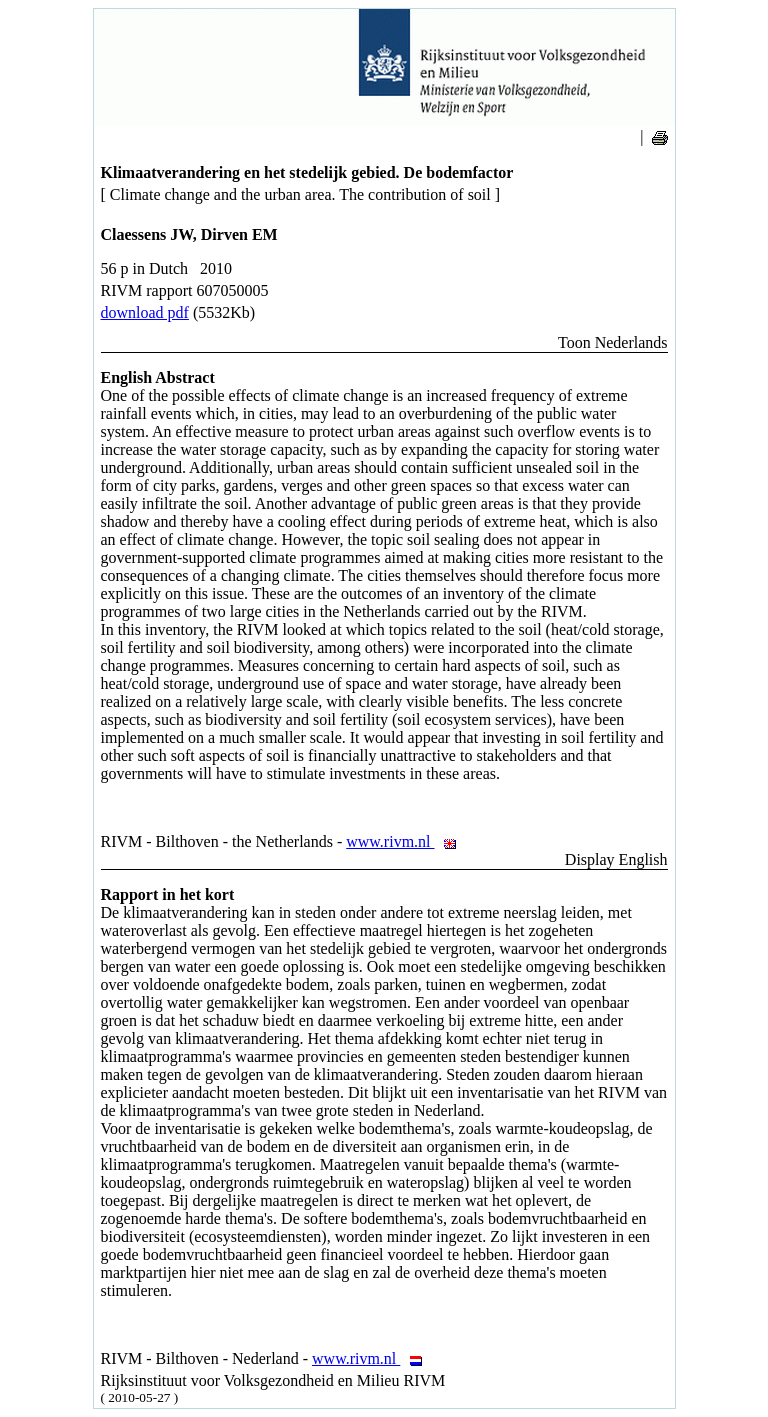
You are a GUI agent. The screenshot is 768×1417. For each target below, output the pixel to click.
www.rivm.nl (406, 841)
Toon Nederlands (613, 342)
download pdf (145, 312)
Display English (616, 859)
